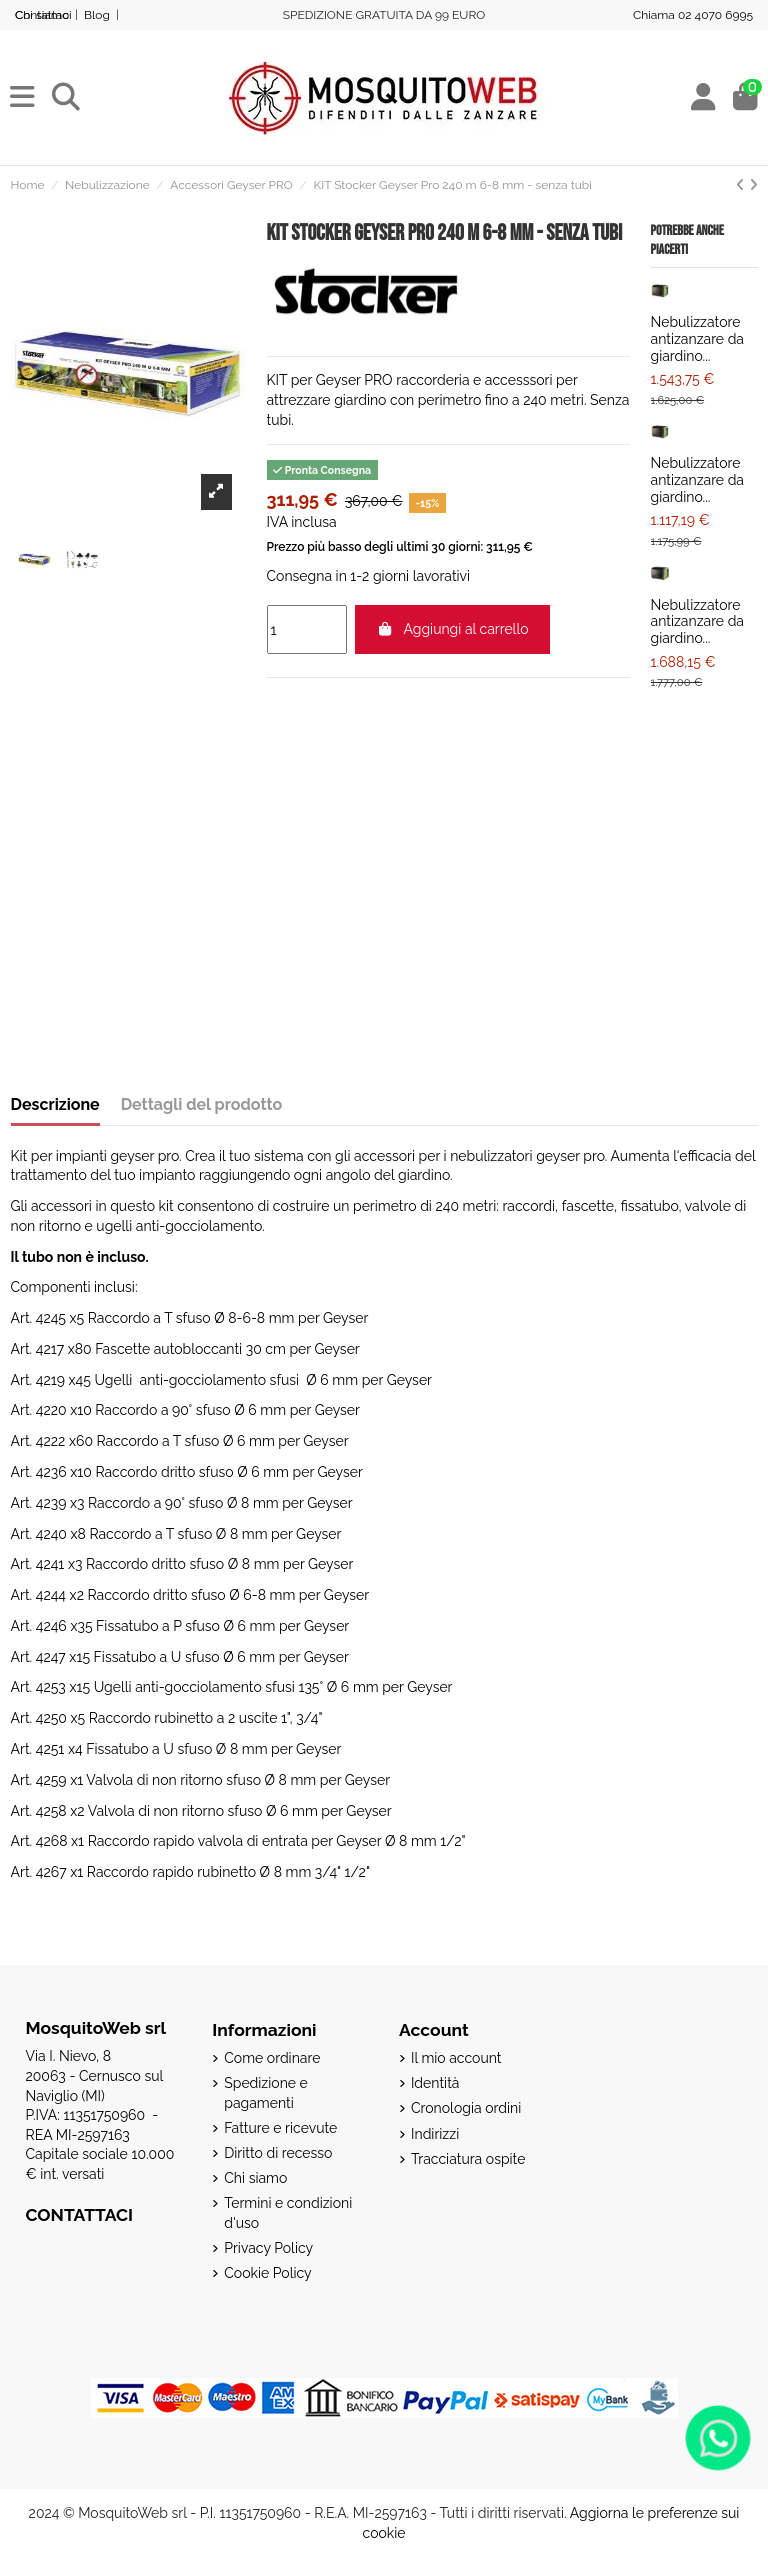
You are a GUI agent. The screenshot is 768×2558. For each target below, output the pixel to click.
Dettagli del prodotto (202, 1104)
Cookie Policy (267, 2273)
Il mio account (456, 2058)
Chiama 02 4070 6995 (693, 15)
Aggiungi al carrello (452, 629)
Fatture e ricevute (280, 2128)
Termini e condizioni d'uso (288, 2213)
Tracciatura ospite (468, 2159)
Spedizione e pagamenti (266, 2093)
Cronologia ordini (466, 2108)
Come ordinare (272, 2058)
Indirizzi (435, 2134)
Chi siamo (255, 2178)
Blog (97, 15)
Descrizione (55, 1104)
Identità (435, 2083)
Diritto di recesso (278, 2153)
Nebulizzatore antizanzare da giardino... (697, 339)
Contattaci (43, 15)
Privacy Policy (268, 2248)
